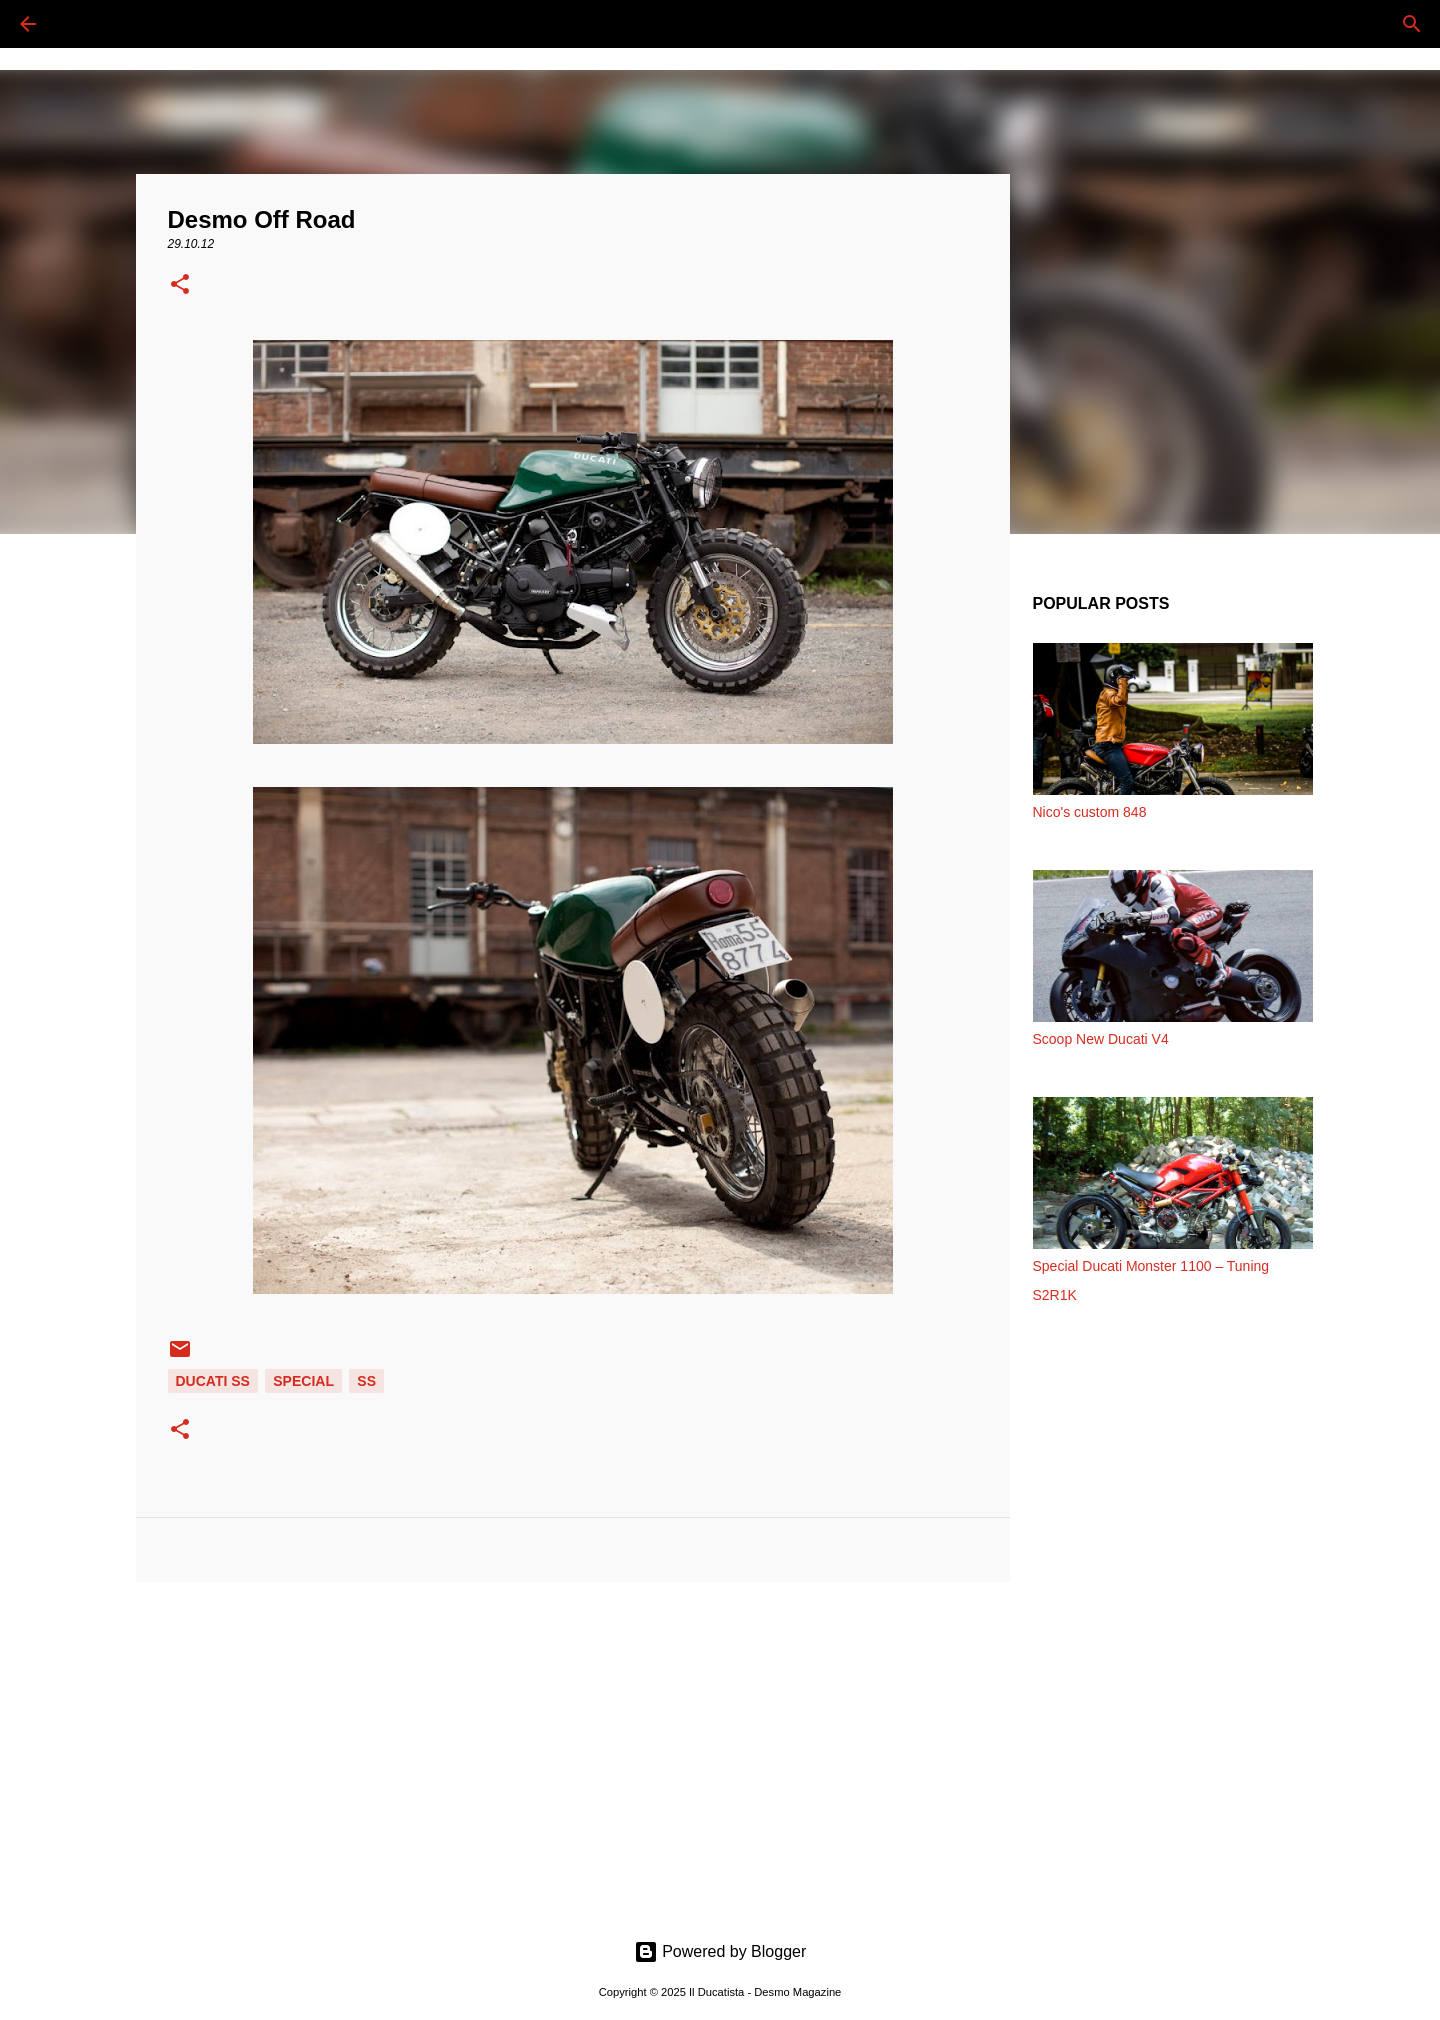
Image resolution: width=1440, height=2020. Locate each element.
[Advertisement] (573, 1752)
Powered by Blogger (720, 1951)
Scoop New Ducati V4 (1101, 1039)
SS (366, 1381)
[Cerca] (84, 24)
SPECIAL (303, 1381)
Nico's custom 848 (1090, 812)
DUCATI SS (213, 1381)
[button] (180, 286)
